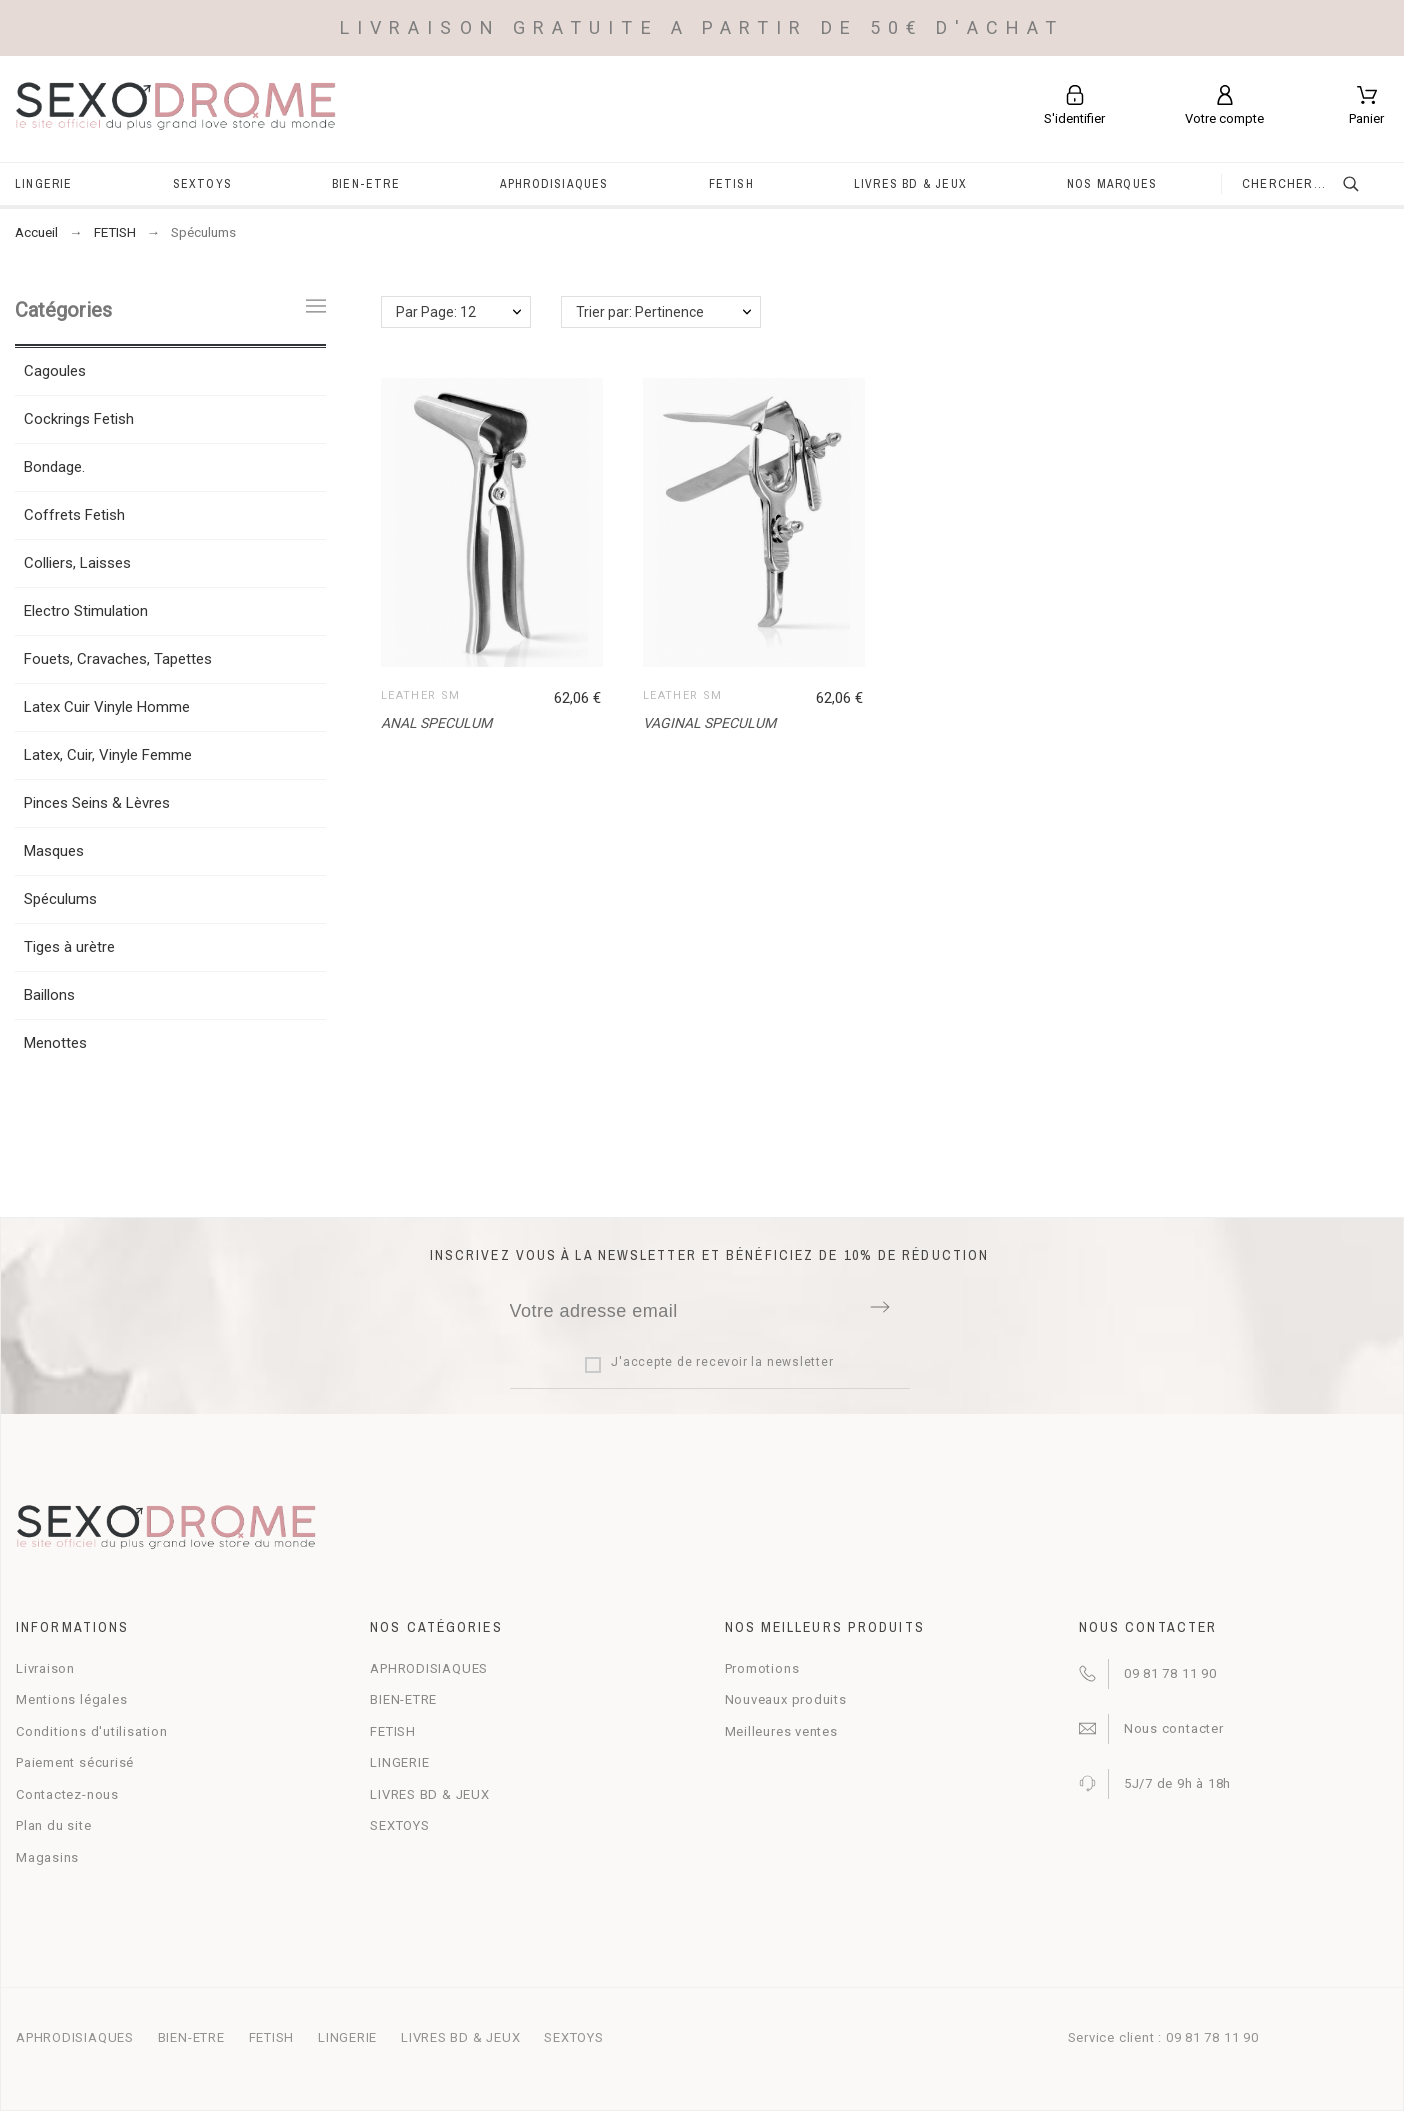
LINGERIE (399, 1762)
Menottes (55, 1043)
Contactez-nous (67, 1794)
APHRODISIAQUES (429, 1668)
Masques (54, 851)
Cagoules (55, 371)
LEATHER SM (420, 695)
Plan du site (53, 1825)
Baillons (49, 995)
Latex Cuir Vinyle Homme (107, 707)
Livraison (45, 1668)
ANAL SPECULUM (436, 723)
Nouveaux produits (786, 1699)
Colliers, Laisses (77, 563)
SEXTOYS (399, 1825)
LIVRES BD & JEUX (429, 1794)
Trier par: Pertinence (640, 312)
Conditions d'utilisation (92, 1731)
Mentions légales (71, 1699)
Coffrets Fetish (74, 515)
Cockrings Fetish (79, 419)
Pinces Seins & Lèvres (97, 803)
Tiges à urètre (69, 947)
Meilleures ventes (781, 1731)
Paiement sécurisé (75, 1762)
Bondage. (54, 467)
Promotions (762, 1668)
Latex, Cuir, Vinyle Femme (108, 755)
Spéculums (60, 899)
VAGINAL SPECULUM (709, 723)
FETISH (393, 1731)
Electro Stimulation (86, 611)
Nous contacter (1174, 1728)
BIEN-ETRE (403, 1699)
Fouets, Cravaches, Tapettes (118, 659)
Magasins (47, 1857)
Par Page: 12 (436, 312)
